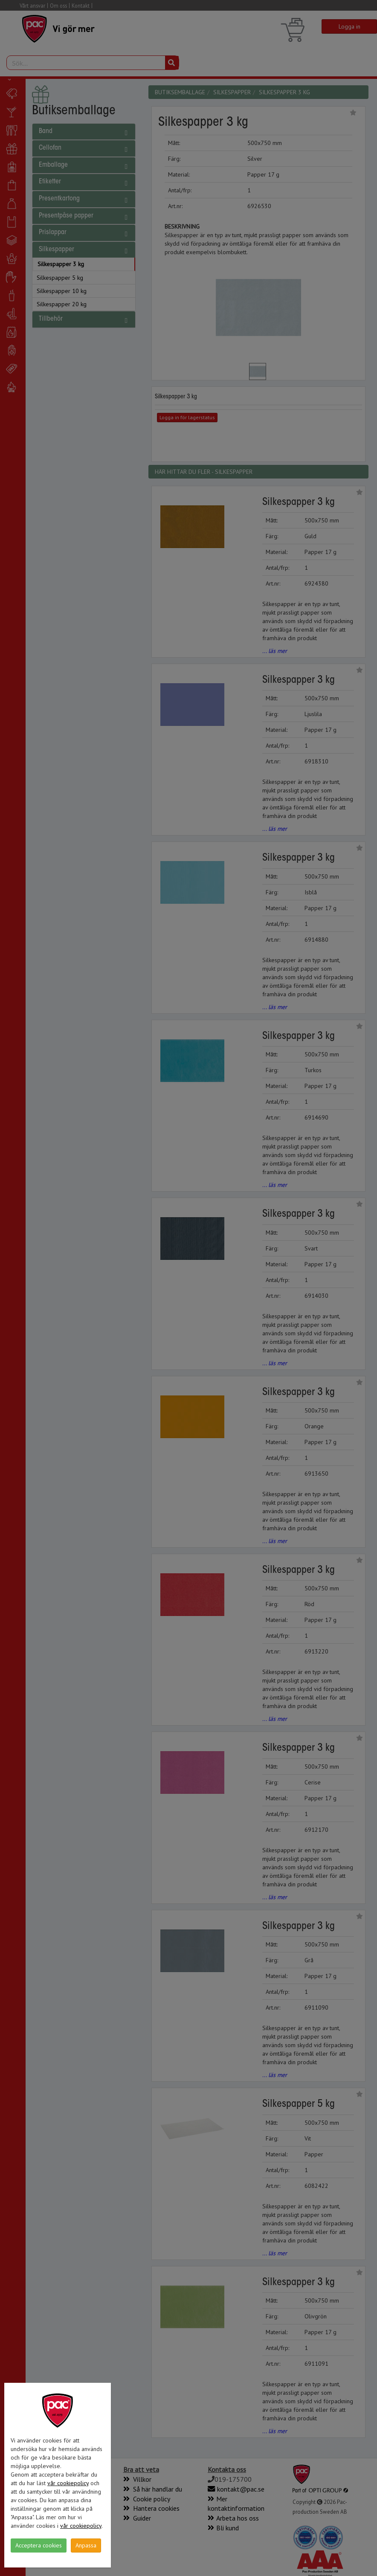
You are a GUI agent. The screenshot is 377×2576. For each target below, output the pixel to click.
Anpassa (85, 2545)
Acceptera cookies (38, 2545)
